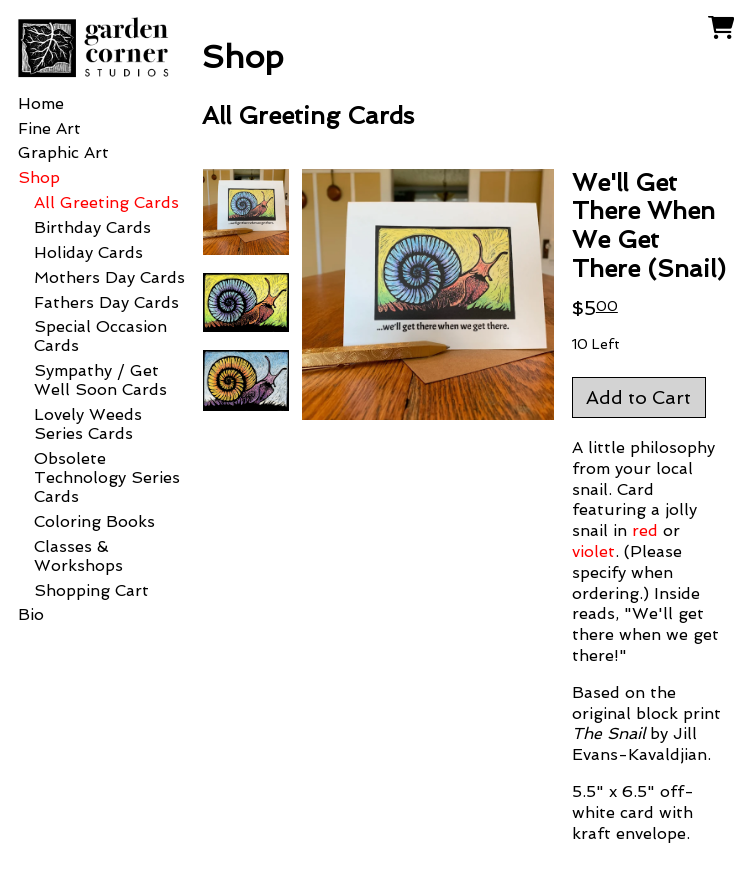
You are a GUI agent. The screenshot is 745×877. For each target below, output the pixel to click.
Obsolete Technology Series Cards (107, 477)
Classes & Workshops (78, 556)
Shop (39, 177)
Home (41, 103)
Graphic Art (63, 152)
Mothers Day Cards (109, 277)
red (645, 530)
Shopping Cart (91, 590)
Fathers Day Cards (106, 302)
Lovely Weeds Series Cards (88, 424)
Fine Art (49, 128)
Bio (31, 614)
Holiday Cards (88, 252)
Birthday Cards (92, 227)
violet (593, 551)
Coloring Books (94, 521)
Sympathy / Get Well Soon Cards (100, 380)
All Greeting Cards (106, 202)
